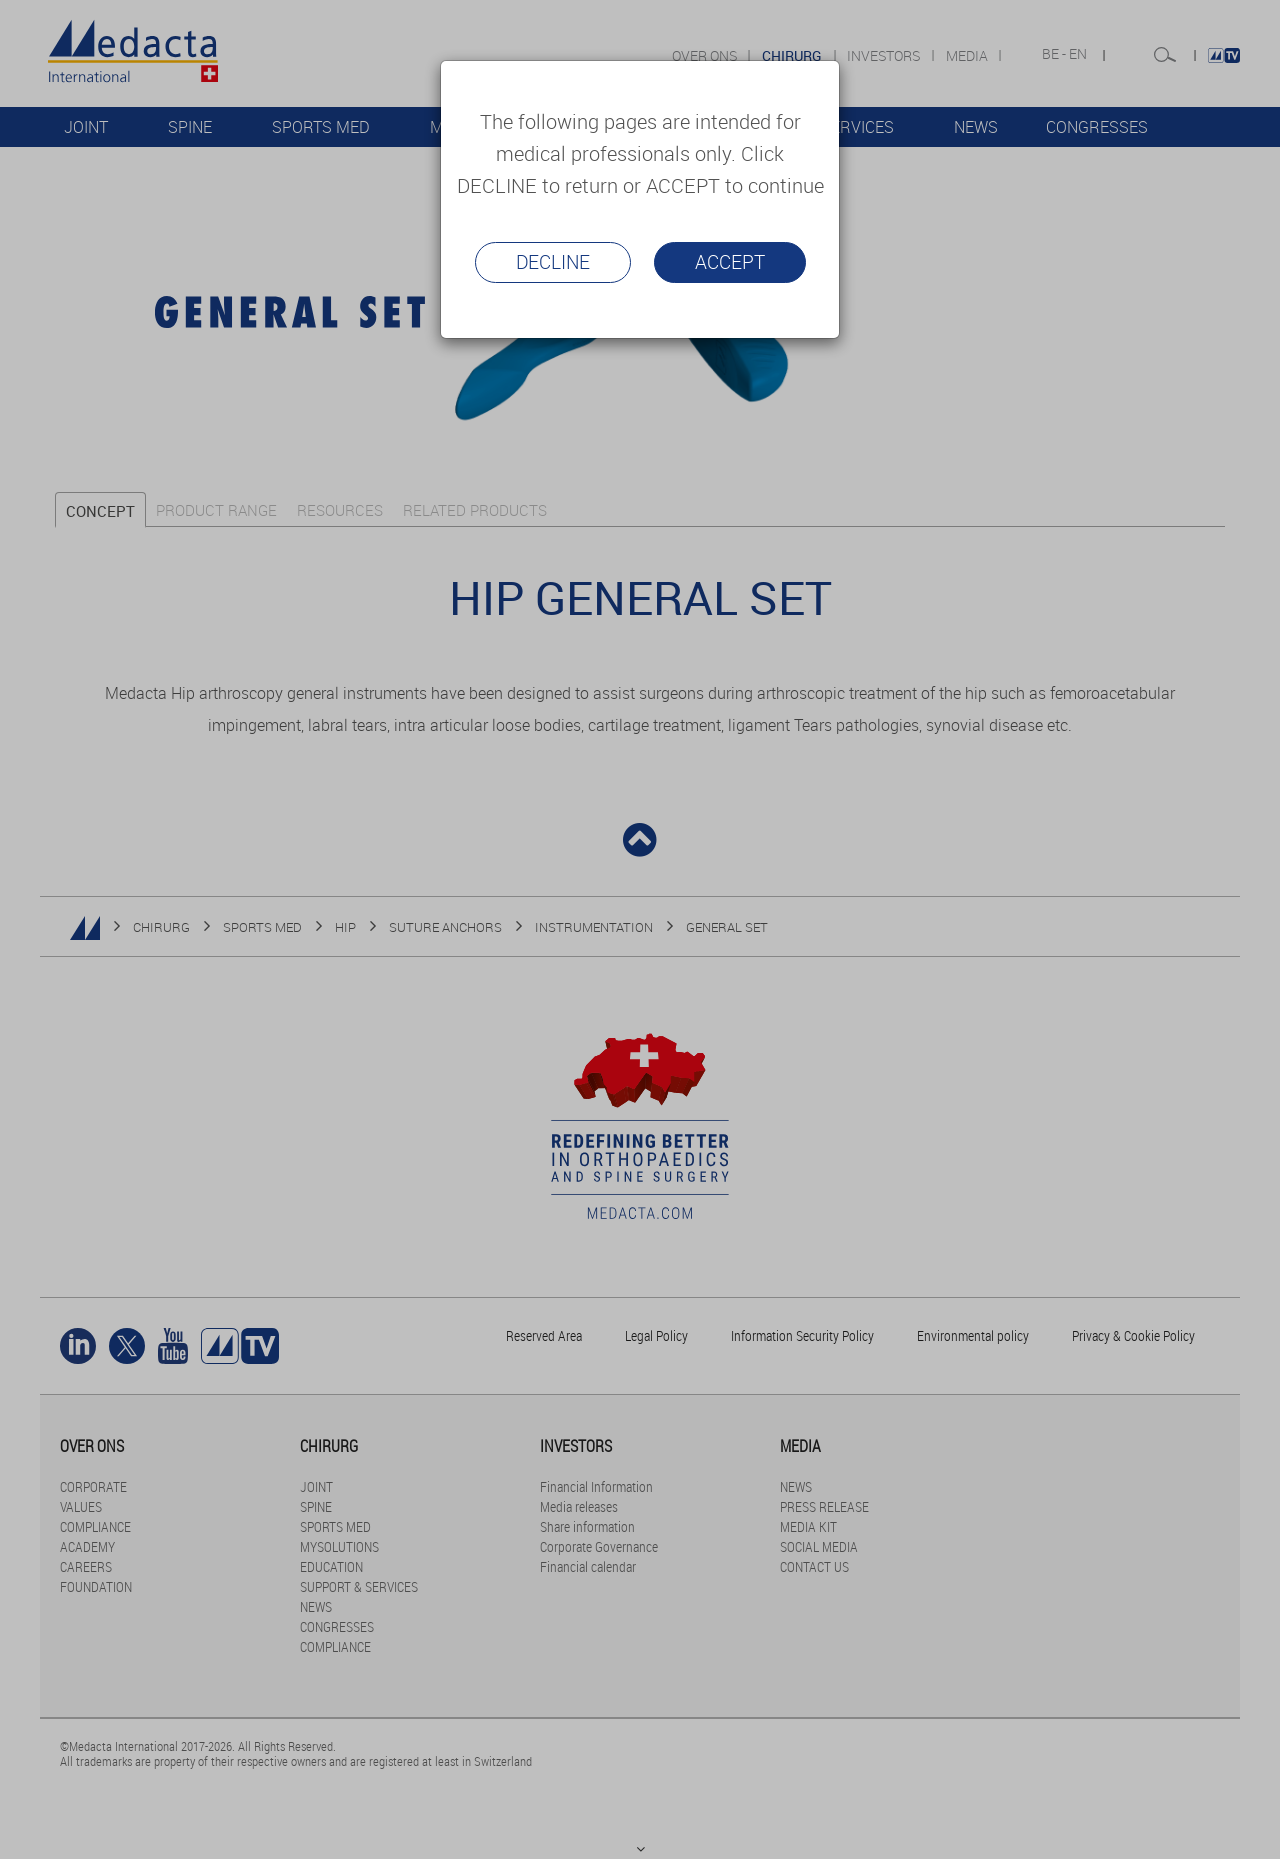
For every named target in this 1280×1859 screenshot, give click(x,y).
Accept (730, 262)
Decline (553, 262)
